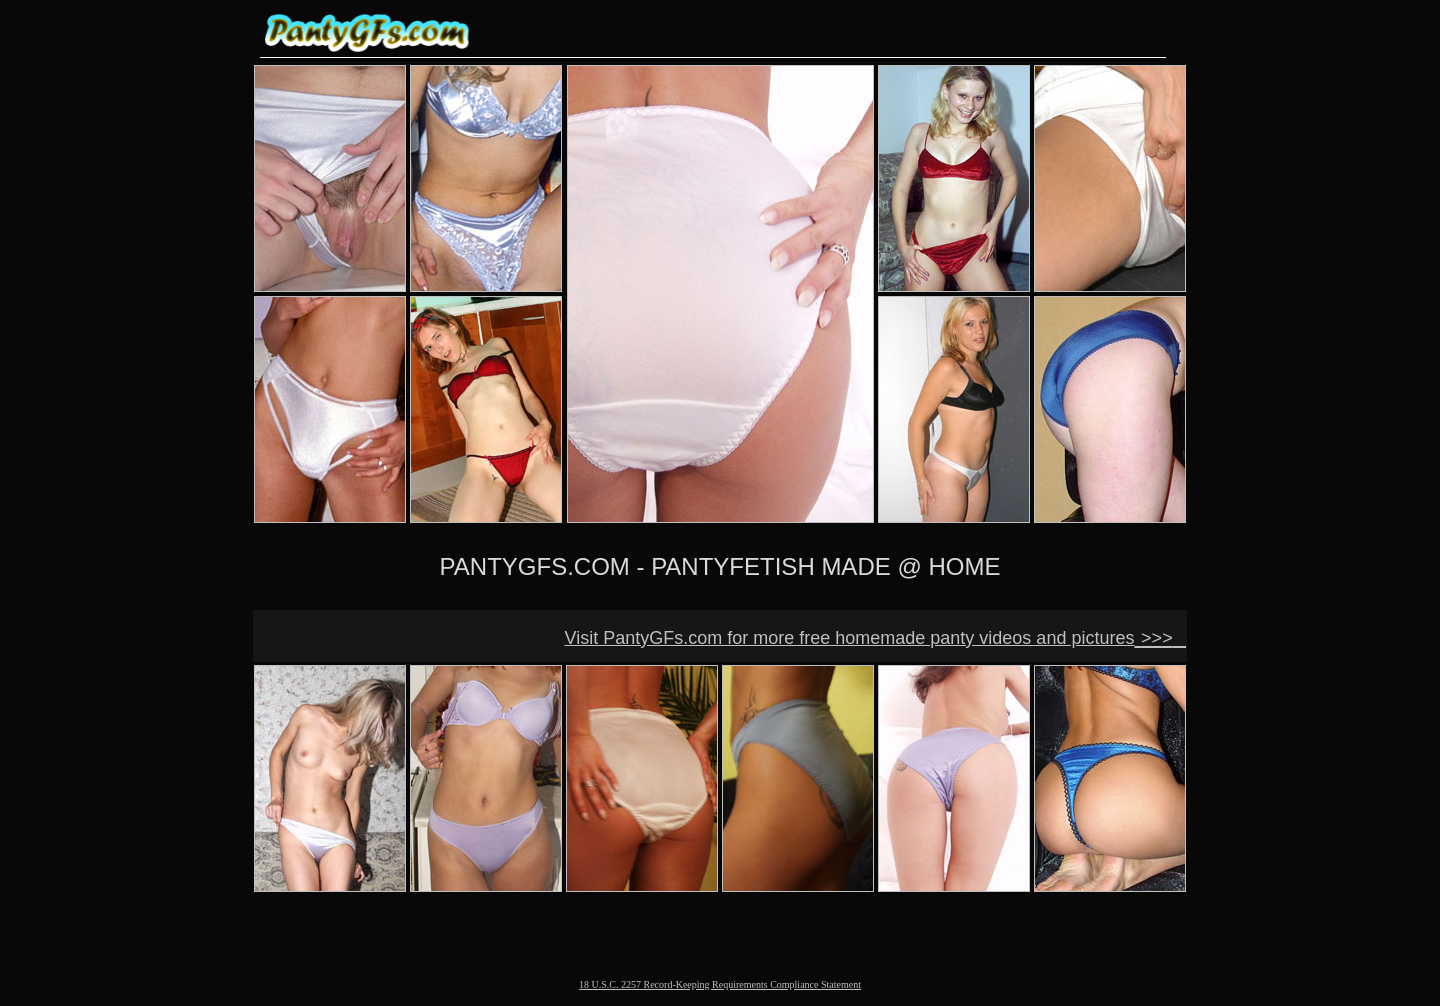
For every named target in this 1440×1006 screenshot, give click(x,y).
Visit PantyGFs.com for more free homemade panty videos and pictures (850, 638)
